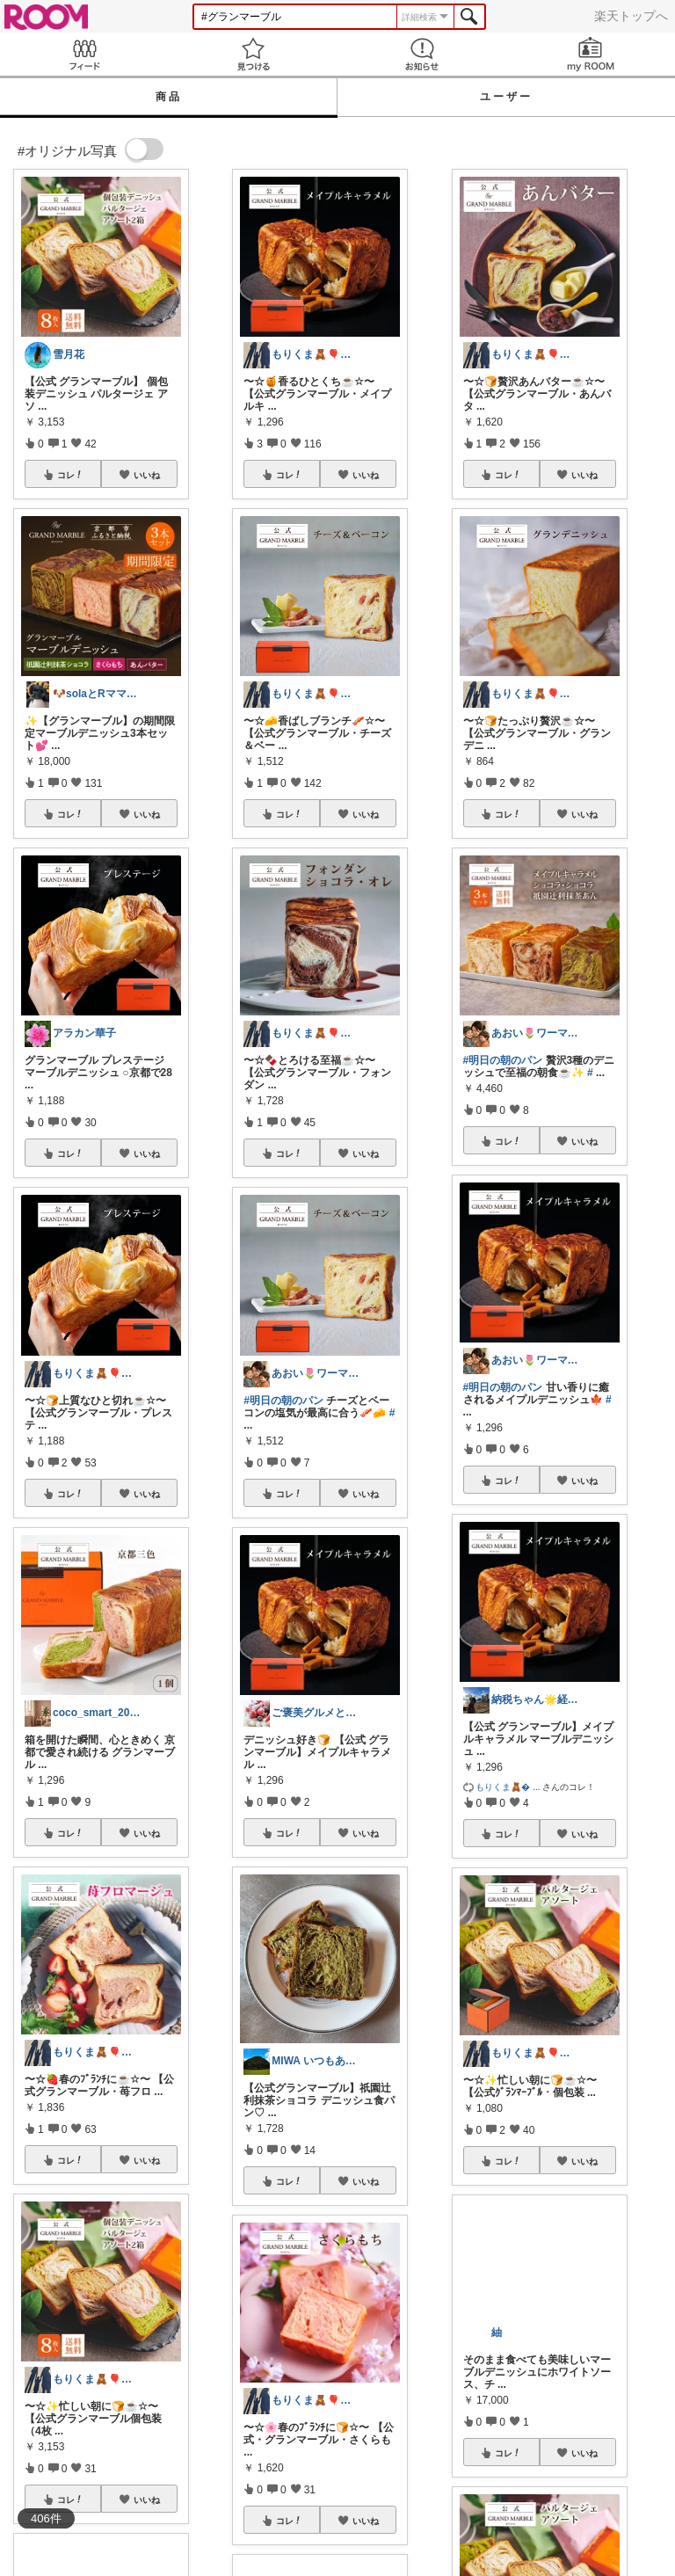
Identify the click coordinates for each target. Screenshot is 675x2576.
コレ (70, 474)
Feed (84, 54)
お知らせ (422, 54)
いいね (147, 474)
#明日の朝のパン (283, 1400)
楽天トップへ (631, 16)
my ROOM (590, 54)
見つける (253, 54)
